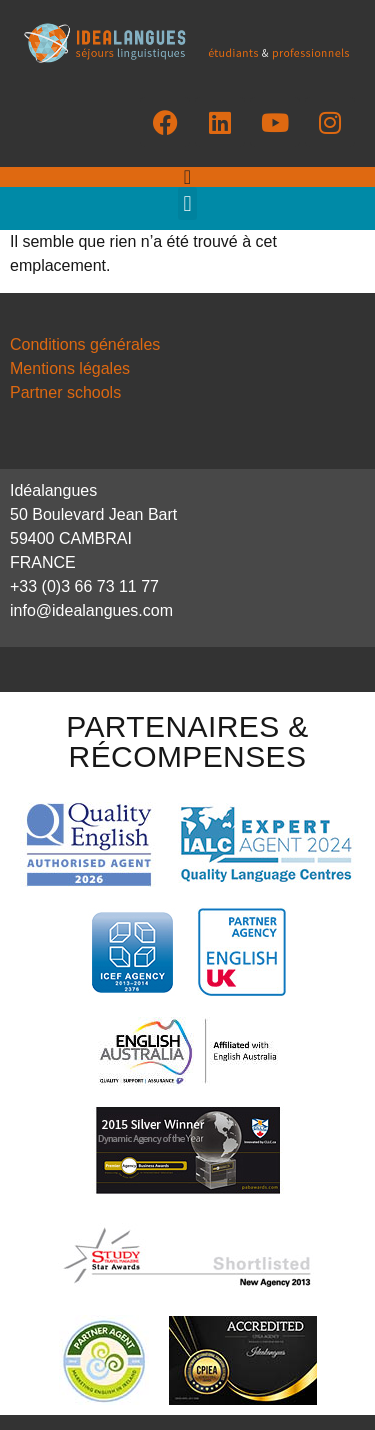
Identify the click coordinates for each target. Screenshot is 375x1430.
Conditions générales (85, 344)
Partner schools (65, 392)
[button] (187, 203)
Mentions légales (70, 368)
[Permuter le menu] (187, 177)
